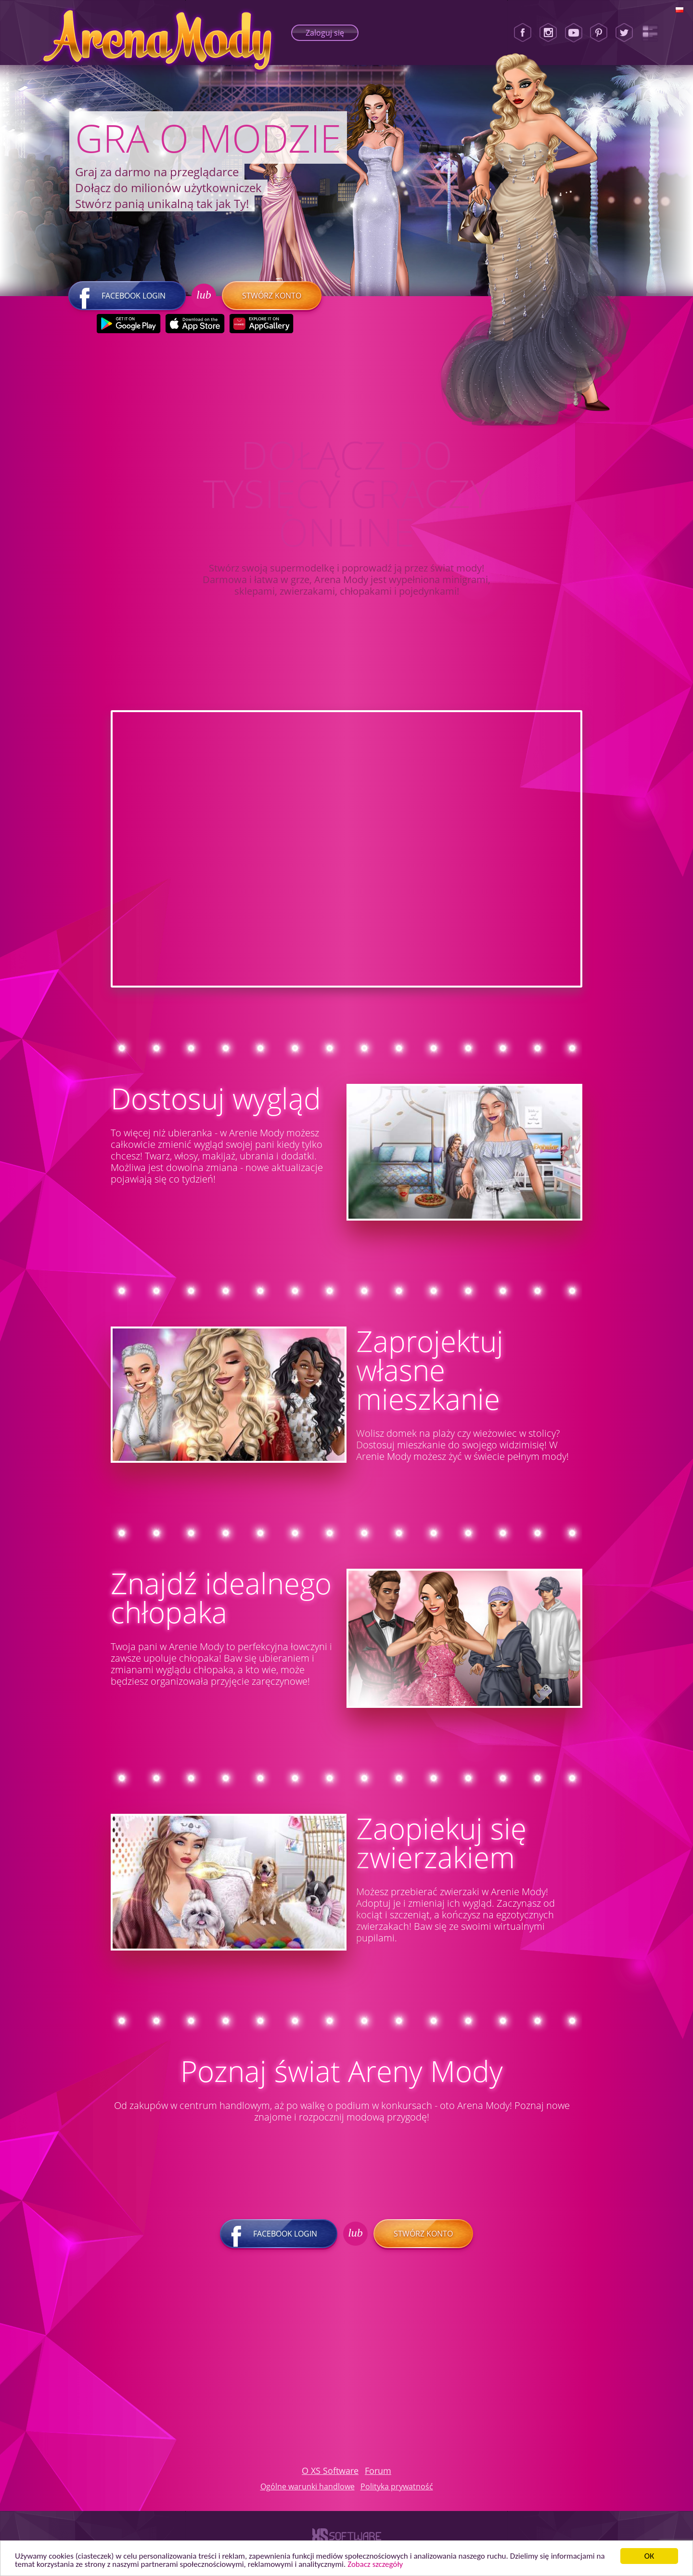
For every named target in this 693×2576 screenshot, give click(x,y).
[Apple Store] (194, 323)
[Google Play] (128, 323)
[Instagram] (548, 32)
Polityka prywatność (396, 2486)
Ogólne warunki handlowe (307, 2486)
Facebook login (127, 295)
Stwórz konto (272, 295)
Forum (378, 2470)
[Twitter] (624, 32)
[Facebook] (522, 32)
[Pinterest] (598, 32)
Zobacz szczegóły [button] (375, 2564)
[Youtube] (573, 32)
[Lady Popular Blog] (649, 32)
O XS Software (330, 2470)
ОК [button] (649, 2556)
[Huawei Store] (261, 323)
